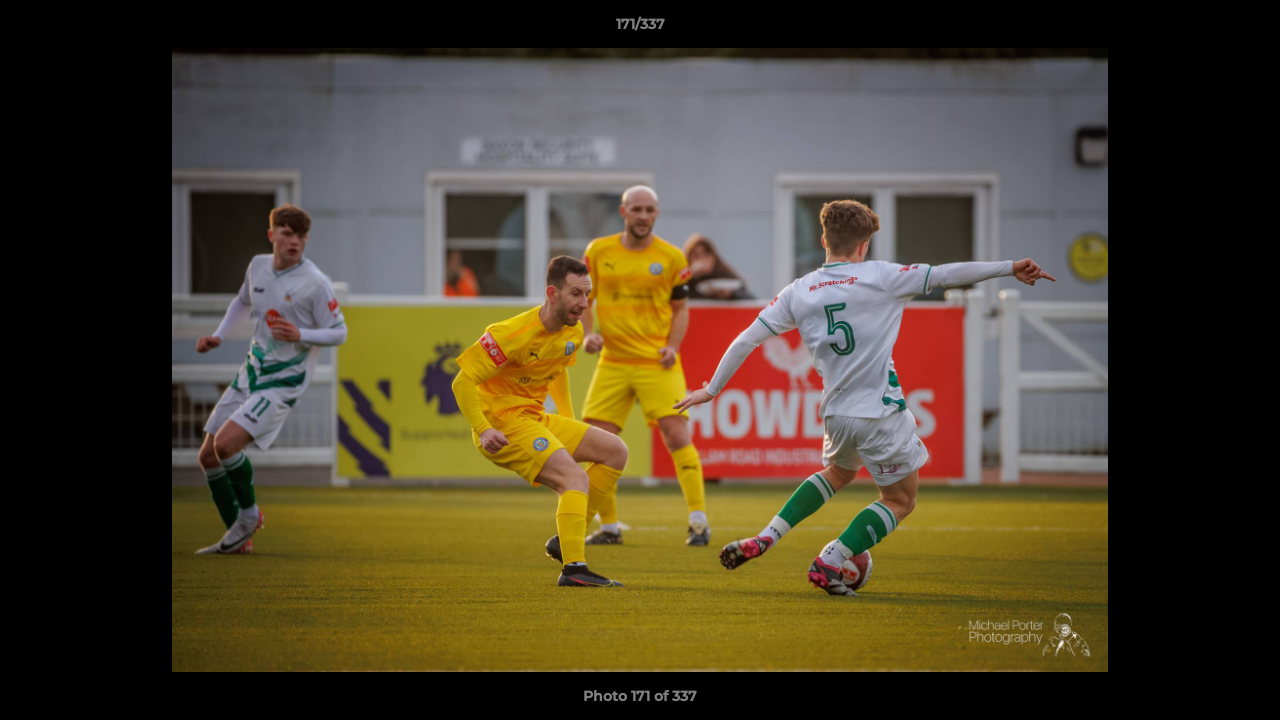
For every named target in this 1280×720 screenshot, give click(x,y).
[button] (1244, 29)
